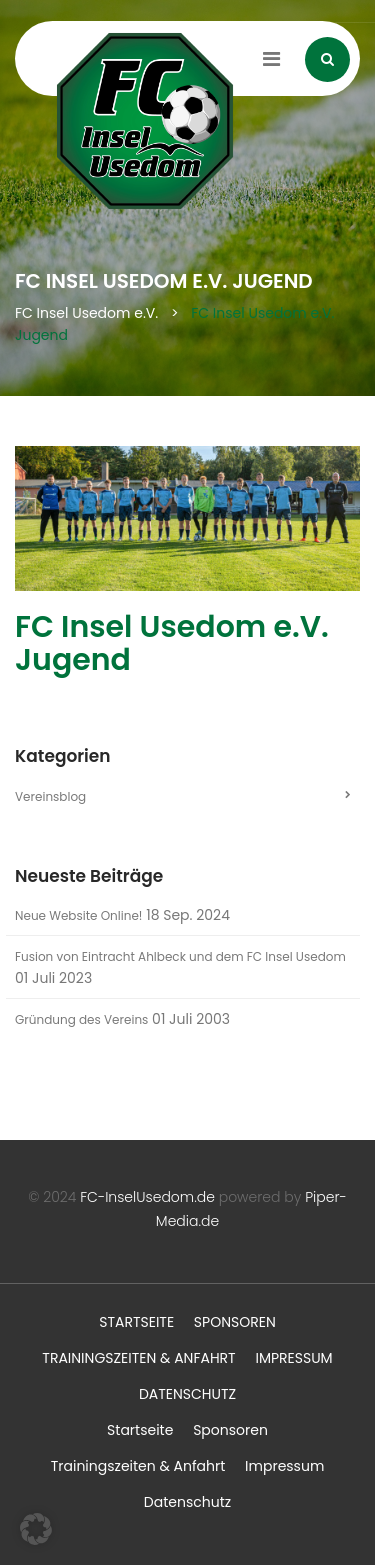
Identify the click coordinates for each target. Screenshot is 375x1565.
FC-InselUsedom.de (147, 1197)
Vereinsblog (50, 796)
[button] (36, 1529)
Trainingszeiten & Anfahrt (138, 1358)
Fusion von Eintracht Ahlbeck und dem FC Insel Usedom (180, 956)
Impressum (293, 1358)
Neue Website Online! (78, 915)
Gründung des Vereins (81, 1019)
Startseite (136, 1322)
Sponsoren (235, 1322)
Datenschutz (187, 1394)
